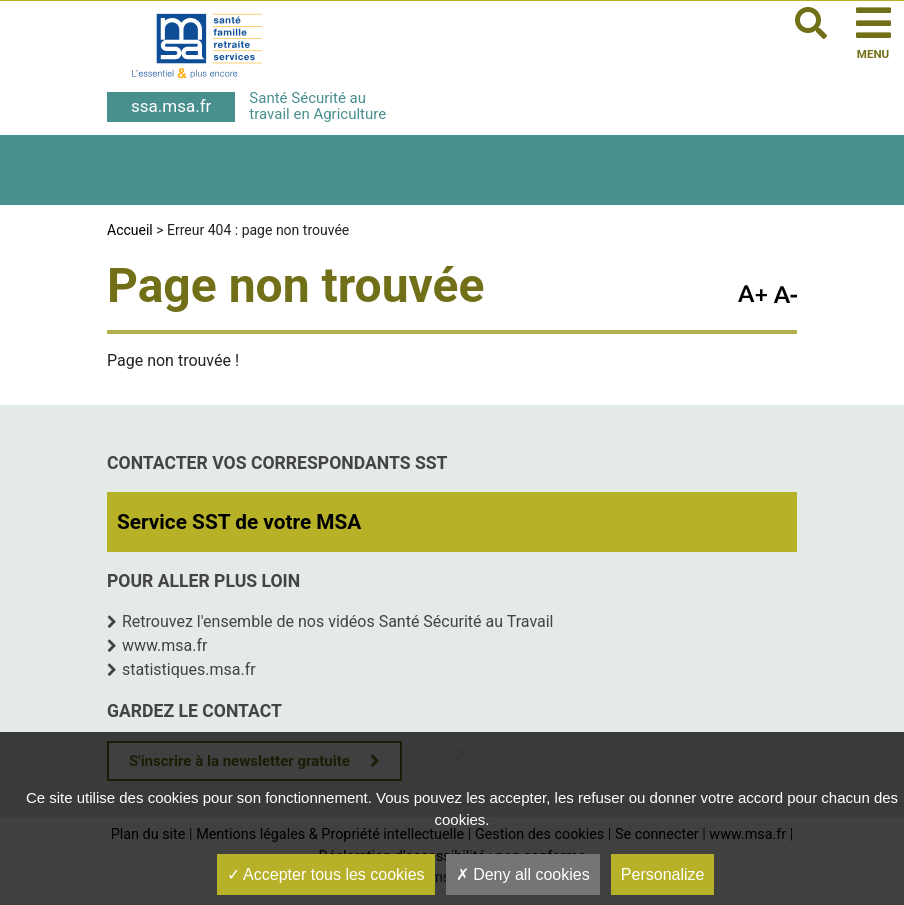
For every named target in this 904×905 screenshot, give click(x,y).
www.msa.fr (165, 645)
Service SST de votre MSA (239, 522)
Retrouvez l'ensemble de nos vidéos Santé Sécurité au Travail (338, 621)
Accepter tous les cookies (326, 874)
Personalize (663, 874)
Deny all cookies (523, 874)
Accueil (130, 230)
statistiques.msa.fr (189, 669)
